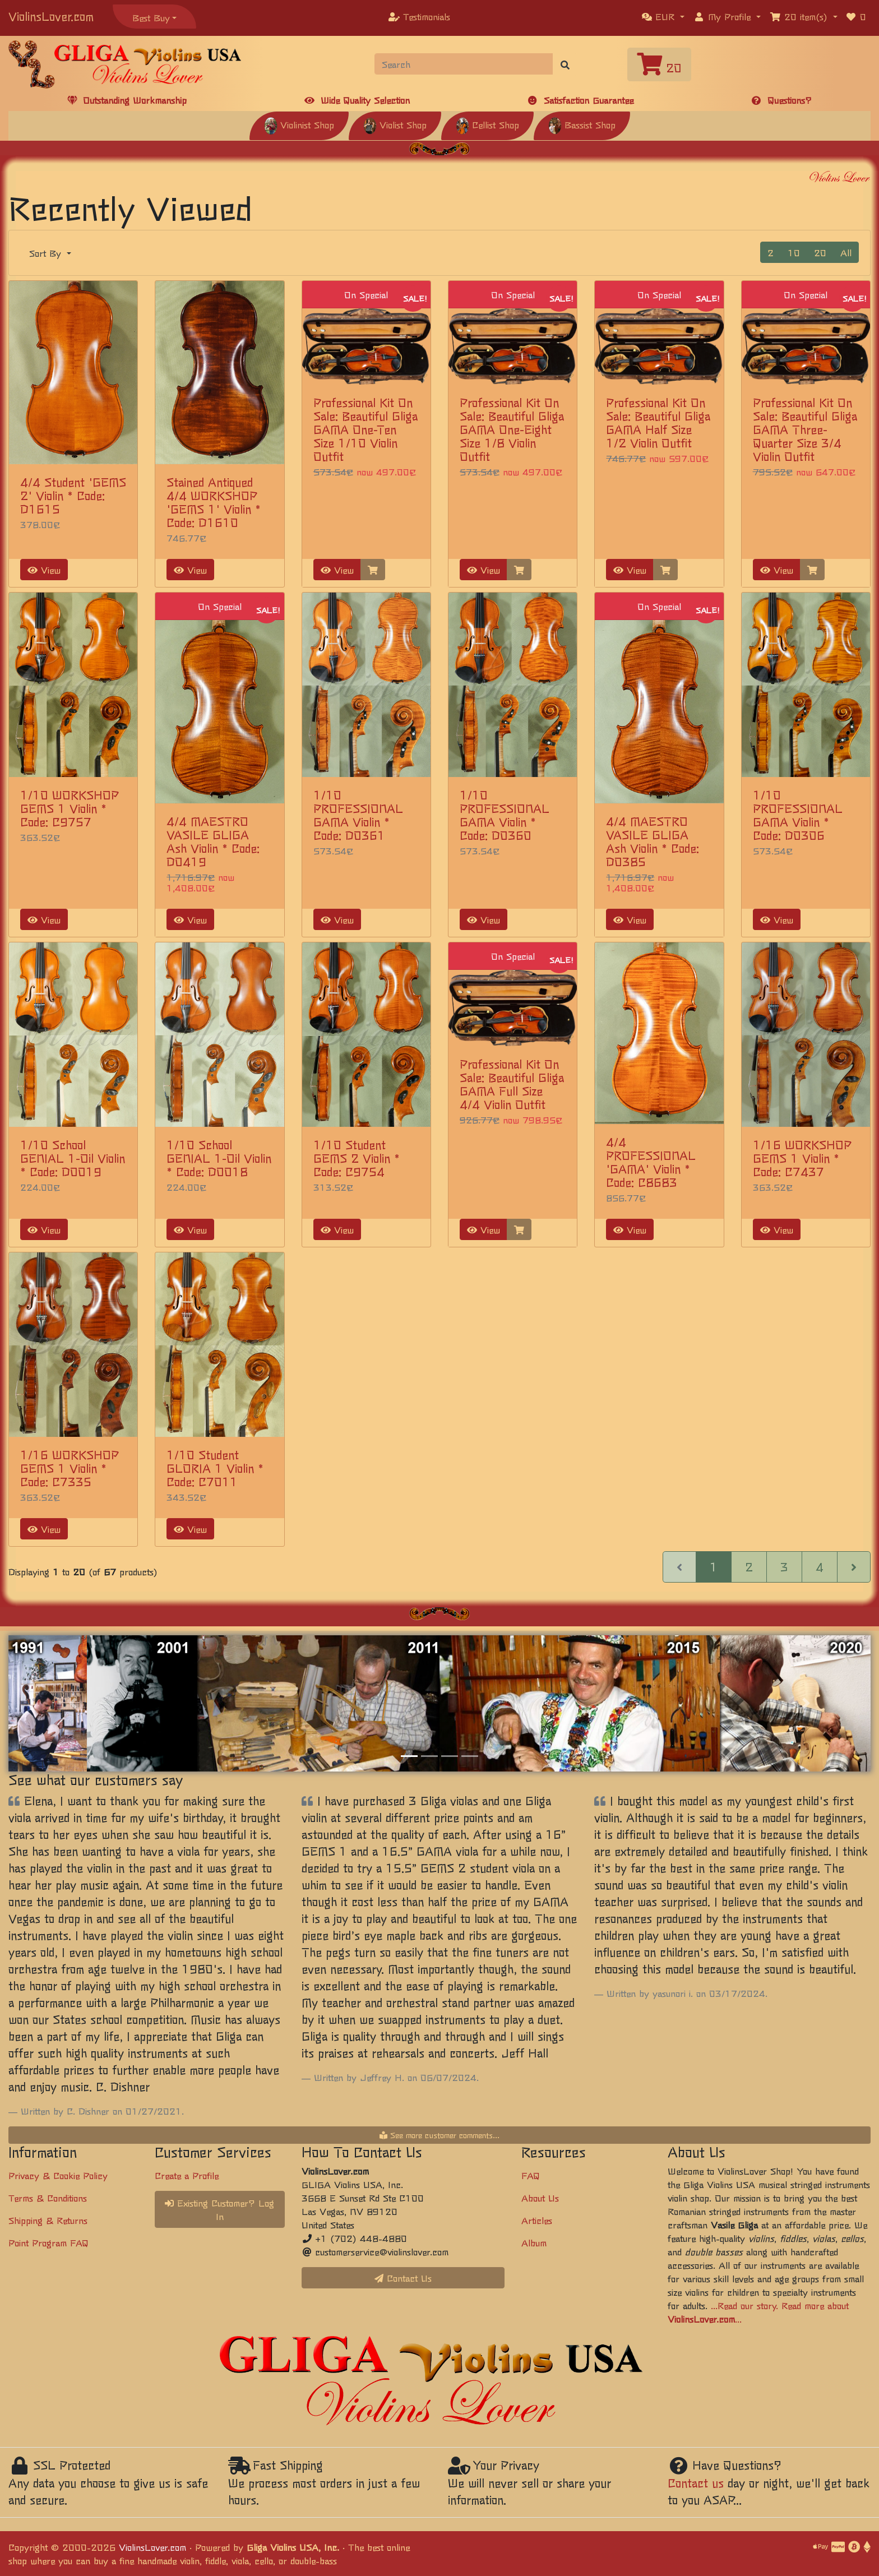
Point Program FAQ (48, 2242)
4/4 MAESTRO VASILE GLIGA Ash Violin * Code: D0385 (652, 841)
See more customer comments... (439, 2134)
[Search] (463, 64)
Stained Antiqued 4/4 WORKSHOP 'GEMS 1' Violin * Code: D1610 (213, 502)
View (44, 569)
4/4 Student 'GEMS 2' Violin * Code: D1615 (73, 495)
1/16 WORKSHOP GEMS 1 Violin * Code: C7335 (69, 1468)
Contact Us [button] (403, 2277)
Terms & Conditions (47, 2197)
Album (534, 2242)
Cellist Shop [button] (487, 124)
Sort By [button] (46, 253)
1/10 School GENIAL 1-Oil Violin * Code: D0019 (72, 1158)
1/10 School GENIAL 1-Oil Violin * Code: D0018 (218, 1158)
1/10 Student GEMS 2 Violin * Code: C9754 (356, 1158)
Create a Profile (187, 2175)
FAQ (530, 2175)
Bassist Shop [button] (582, 124)
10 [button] (794, 252)
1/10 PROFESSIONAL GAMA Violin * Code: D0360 (504, 815)
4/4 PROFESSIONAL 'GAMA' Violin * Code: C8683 (651, 1162)
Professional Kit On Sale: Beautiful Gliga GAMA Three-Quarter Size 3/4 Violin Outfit (805, 429)
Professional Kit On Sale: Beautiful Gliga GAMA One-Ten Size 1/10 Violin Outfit (365, 429)
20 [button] (820, 252)
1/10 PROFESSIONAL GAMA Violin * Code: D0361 (358, 815)
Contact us (696, 2483)
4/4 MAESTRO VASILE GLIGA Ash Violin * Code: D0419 (213, 841)
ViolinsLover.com (51, 16)
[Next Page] (854, 1567)
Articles (536, 2220)
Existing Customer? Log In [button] (219, 2209)
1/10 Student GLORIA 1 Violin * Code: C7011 (214, 1468)
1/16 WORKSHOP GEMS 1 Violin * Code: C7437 (802, 1158)
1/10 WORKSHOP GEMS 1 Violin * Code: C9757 (69, 808)
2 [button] (770, 252)
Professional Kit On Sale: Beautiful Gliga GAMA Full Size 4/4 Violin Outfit (512, 1084)
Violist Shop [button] (395, 124)
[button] (663, 16)
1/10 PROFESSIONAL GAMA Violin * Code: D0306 (798, 815)
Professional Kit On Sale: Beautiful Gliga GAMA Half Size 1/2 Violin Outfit (658, 422)
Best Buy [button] (151, 17)
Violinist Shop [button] (299, 124)
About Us (540, 2197)
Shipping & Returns (47, 2220)
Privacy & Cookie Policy (58, 2175)
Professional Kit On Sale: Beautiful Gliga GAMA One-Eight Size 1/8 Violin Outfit (512, 429)
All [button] (846, 252)
